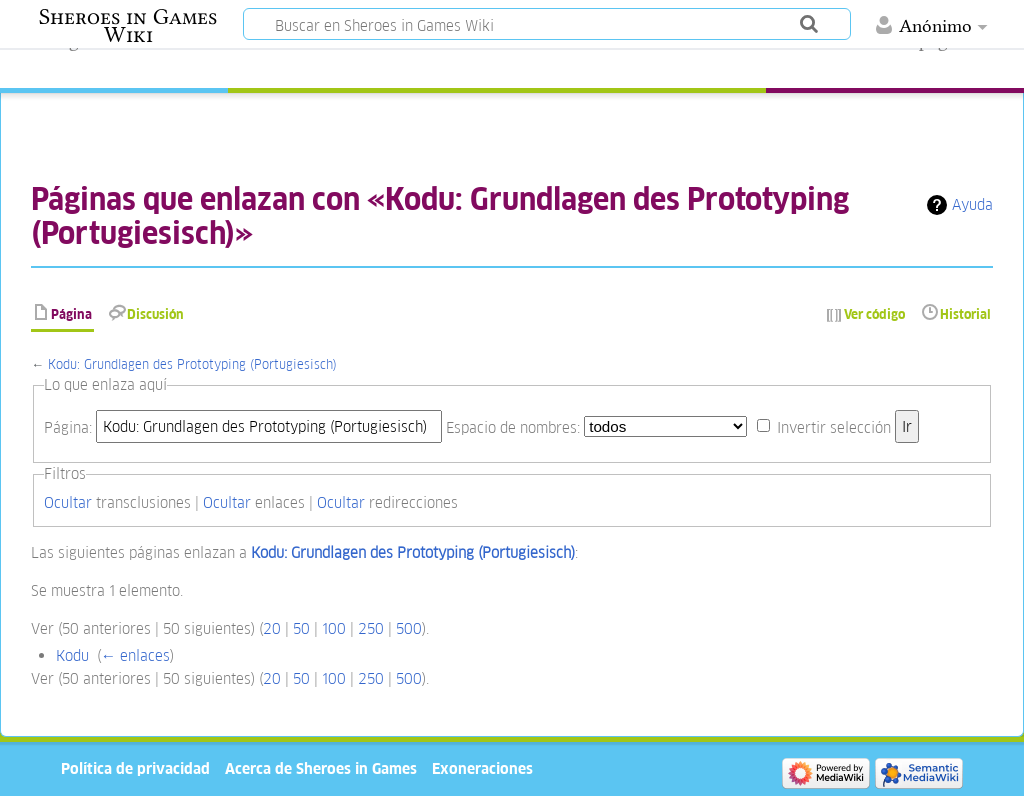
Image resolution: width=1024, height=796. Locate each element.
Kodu (72, 655)
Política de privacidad (135, 768)
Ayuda (972, 204)
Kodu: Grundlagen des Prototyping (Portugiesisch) (192, 364)
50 (301, 628)
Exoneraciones (482, 768)
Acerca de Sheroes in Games (321, 768)
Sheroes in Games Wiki (128, 26)
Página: (68, 426)
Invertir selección (834, 426)
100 (334, 628)
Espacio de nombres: (513, 426)
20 (272, 628)
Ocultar (68, 502)
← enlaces (135, 655)
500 (409, 628)
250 (371, 628)
